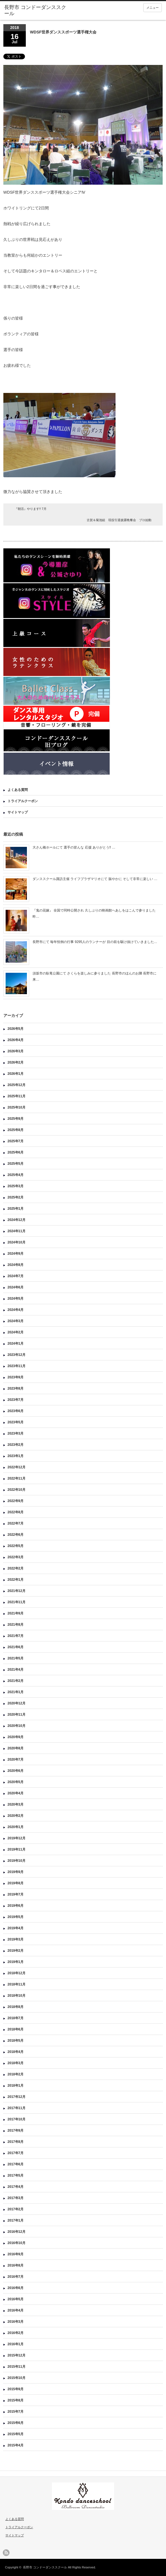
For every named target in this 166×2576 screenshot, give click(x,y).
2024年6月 (16, 1287)
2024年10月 (17, 1242)
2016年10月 (17, 2243)
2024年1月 (16, 1343)
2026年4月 (16, 1040)
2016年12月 (17, 2232)
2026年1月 (16, 1074)
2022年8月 (16, 1512)
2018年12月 (17, 1973)
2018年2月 (16, 2074)
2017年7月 (16, 2153)
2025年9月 (16, 1119)
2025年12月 (17, 1085)
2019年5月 (16, 1917)
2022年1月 (16, 1580)
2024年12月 (17, 1220)
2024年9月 (16, 1254)
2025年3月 (16, 1186)
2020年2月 (16, 1816)
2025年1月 (16, 1209)
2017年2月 (16, 2209)
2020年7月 (16, 1759)
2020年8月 (16, 1748)
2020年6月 (16, 1771)
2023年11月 (17, 1366)
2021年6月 (16, 1647)
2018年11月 (17, 1984)
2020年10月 (17, 1726)
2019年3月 (16, 1939)
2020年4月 (16, 1793)
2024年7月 (16, 1276)
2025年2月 (16, 1197)
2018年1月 (16, 2086)
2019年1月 (16, 1962)
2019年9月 (16, 1872)
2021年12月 (17, 1591)
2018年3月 (16, 2063)
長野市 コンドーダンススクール (45, 2567)
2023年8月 (16, 1388)
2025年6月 (16, 1152)
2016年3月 (16, 2322)
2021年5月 (16, 1658)
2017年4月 (16, 2187)
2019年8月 (16, 1883)
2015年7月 (16, 2412)
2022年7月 (16, 1523)
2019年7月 (16, 1894)
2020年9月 (16, 1737)
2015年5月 (16, 2434)
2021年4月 (16, 1670)
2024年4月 (16, 1310)
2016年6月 (16, 2288)
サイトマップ (18, 812)
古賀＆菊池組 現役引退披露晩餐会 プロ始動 (119, 520)
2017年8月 (16, 2142)
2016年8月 (16, 2265)
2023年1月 (16, 1456)
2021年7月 (16, 1636)
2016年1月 (16, 2344)
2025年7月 (16, 1141)
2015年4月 (16, 2445)
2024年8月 (16, 1265)
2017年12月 (17, 2097)
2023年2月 (16, 1445)
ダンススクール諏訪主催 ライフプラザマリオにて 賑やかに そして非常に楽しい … (95, 879)
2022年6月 (16, 1535)
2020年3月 (16, 1804)
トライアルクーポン (23, 801)
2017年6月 (16, 2164)
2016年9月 (16, 2254)
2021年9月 (16, 1613)
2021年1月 (16, 1692)
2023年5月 (16, 1422)
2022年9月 (16, 1501)
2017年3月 (16, 2198)
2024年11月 (17, 1231)
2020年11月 (17, 1714)
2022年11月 (17, 1478)
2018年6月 (16, 2029)
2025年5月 (16, 1164)
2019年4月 (16, 1928)
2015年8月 (16, 2400)
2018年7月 (16, 2018)
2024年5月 (16, 1299)
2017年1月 (16, 2220)
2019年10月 (17, 1861)
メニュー (152, 7)
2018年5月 (16, 2041)
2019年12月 (17, 1838)
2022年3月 (16, 1557)
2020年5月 (16, 1782)
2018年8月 (16, 2007)
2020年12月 (17, 1703)
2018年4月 (16, 2052)
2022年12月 (17, 1467)
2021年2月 (16, 1681)
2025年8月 (16, 1130)
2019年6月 (16, 1906)
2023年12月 (17, 1355)
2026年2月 (16, 1062)
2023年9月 (16, 1377)
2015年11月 (17, 2367)
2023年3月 (16, 1433)
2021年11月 (17, 1602)
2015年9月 (16, 2389)
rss (6, 2552)
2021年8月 (16, 1625)
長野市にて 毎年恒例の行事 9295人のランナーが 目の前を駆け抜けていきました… (95, 942)
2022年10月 (17, 1490)
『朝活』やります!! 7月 (31, 508)
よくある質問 (18, 790)
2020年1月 (16, 1827)
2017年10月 (17, 2119)
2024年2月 (16, 1332)
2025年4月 (16, 1175)
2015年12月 (17, 2355)
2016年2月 (16, 2333)
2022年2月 (16, 1568)
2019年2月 (16, 1951)
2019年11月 (17, 1849)
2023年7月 (16, 1400)
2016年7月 (16, 2277)
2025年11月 (17, 1096)
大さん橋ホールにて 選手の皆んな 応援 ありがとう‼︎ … (74, 847)
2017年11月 (17, 2108)
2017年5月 (16, 2175)
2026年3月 (16, 1051)
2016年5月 (16, 2299)
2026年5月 (16, 1029)
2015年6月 (16, 2423)
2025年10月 (17, 1107)
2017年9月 (16, 2130)
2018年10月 (17, 1996)
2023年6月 (16, 1411)
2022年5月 (16, 1546)
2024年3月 (16, 1321)
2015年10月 (17, 2378)
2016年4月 (16, 2310)
